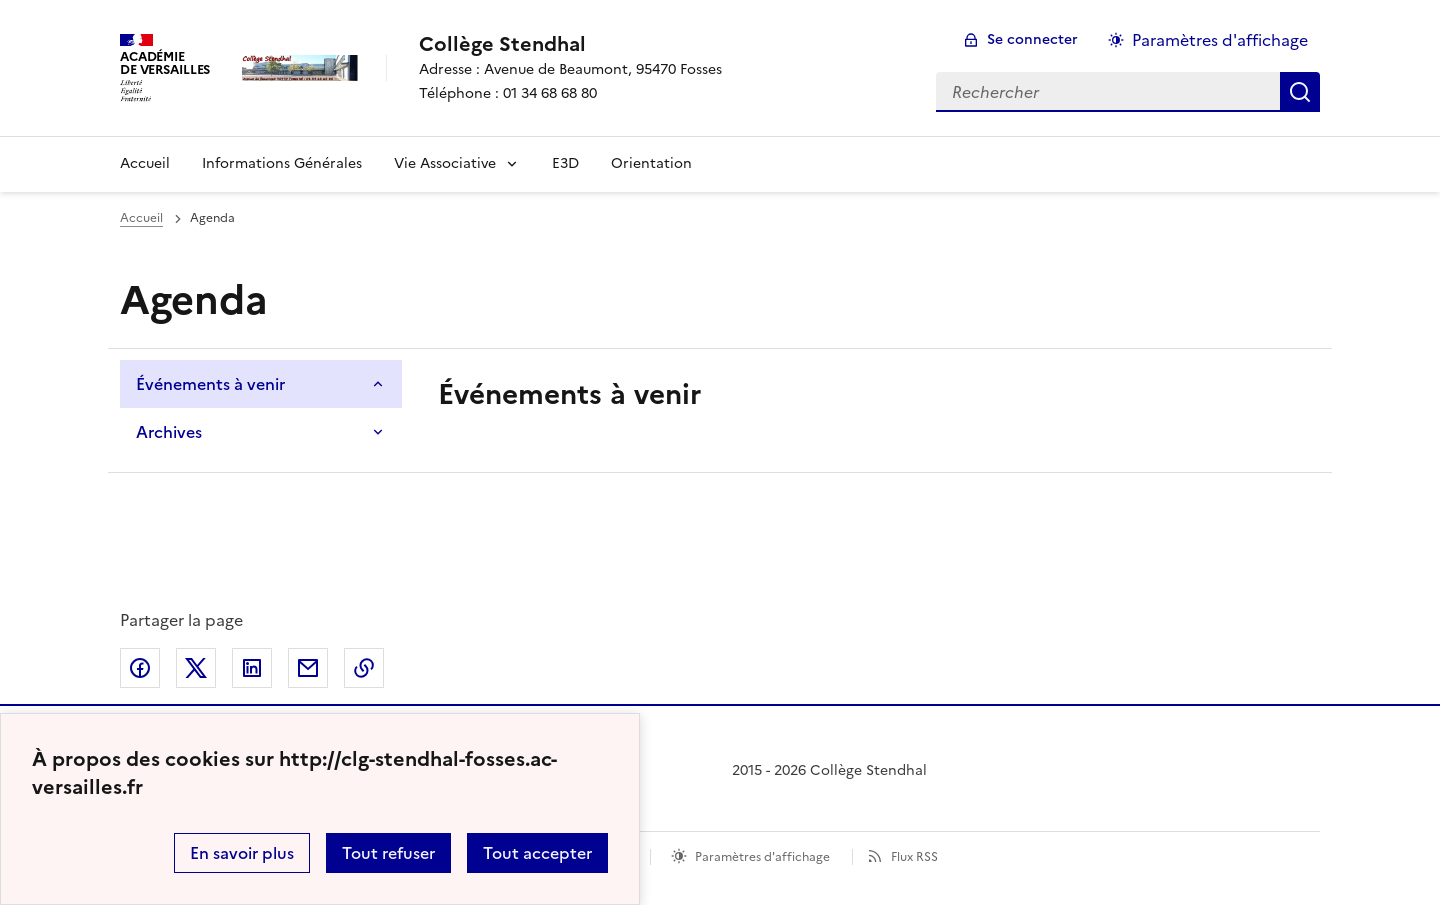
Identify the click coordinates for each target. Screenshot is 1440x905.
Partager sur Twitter (196, 668)
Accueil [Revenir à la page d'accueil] (145, 163)
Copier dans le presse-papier (364, 668)
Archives (169, 432)
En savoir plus (242, 853)
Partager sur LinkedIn (252, 668)
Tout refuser (388, 853)
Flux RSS (914, 857)
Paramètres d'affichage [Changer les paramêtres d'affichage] (1220, 40)
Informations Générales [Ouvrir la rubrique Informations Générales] (282, 163)
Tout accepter (537, 853)
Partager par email (308, 668)
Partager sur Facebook (140, 668)
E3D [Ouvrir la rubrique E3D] (565, 163)
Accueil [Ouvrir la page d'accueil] (141, 218)
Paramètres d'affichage (762, 857)
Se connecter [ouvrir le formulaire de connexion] (1032, 39)
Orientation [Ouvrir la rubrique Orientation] (651, 163)
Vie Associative (445, 163)
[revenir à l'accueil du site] (570, 44)
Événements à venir (210, 384)
